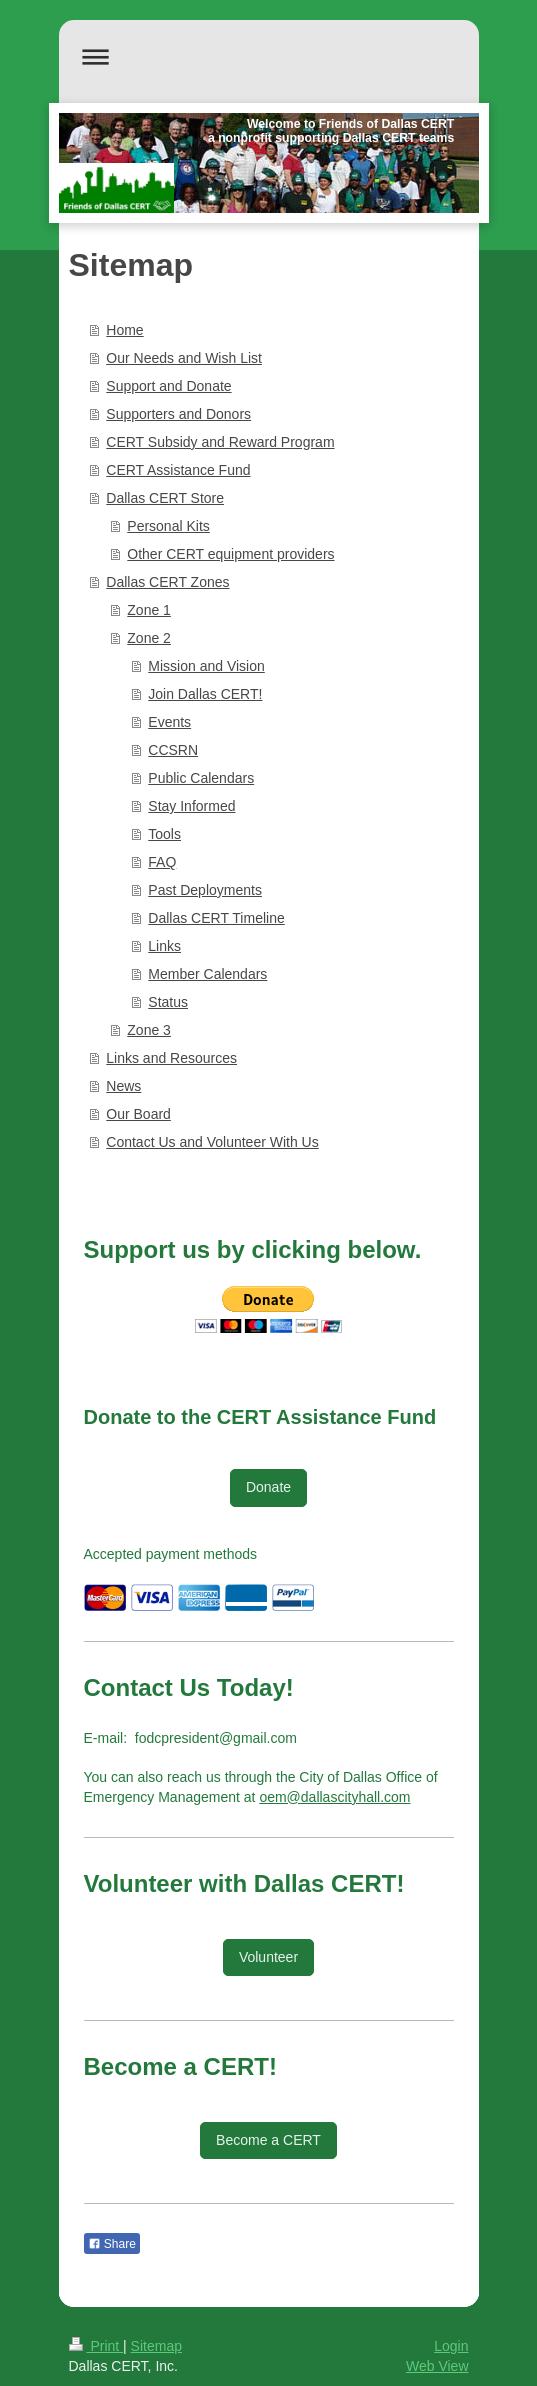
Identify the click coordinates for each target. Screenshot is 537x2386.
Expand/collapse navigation (269, 56)
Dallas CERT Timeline (216, 918)
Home (124, 330)
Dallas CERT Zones (167, 582)
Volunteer (268, 1957)
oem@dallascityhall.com (334, 1797)
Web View (437, 2366)
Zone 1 (149, 610)
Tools (164, 834)
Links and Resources (171, 1058)
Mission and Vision (206, 666)
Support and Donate (168, 386)
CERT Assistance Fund (178, 470)
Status (168, 1002)
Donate (268, 1487)
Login (451, 2346)
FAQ (162, 862)
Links (164, 946)
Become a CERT (268, 2140)
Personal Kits (168, 526)
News (123, 1086)
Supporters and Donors (178, 414)
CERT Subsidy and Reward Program (220, 442)
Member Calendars (207, 974)
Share (112, 2244)
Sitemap (156, 2346)
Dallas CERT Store (165, 498)
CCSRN (173, 750)
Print (96, 2346)
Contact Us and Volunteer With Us (212, 1142)
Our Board (138, 1114)
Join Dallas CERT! (205, 694)
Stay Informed (191, 806)
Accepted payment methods (171, 1554)
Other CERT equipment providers (230, 554)
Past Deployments (205, 890)
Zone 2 (149, 638)
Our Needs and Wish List (184, 358)
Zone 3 (149, 1030)
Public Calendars (201, 778)
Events (169, 722)
